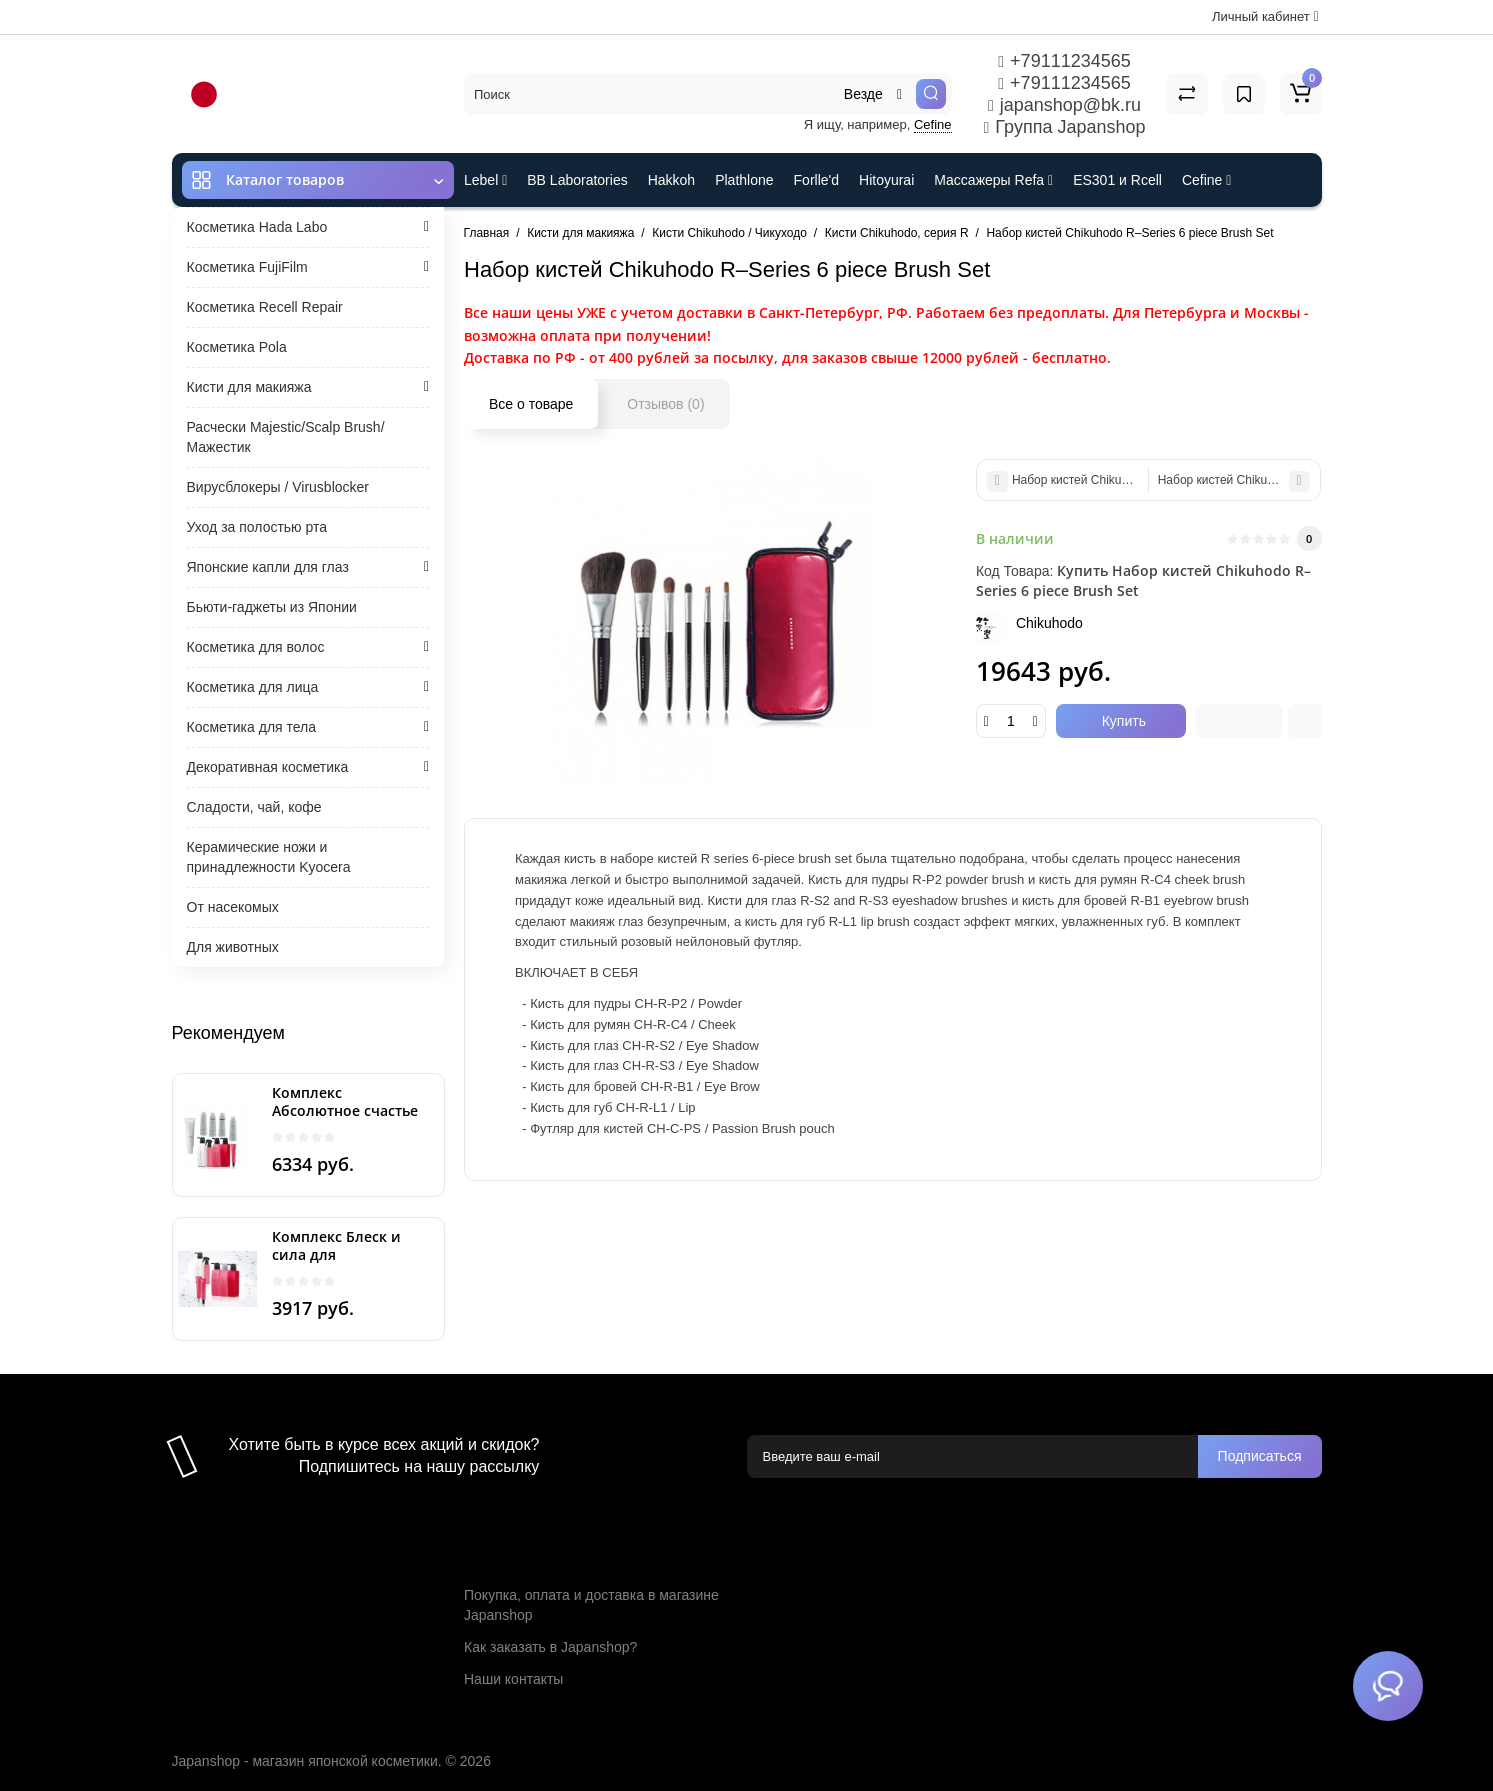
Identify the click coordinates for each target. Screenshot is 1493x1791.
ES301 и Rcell (1117, 180)
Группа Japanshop (1065, 127)
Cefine (933, 124)
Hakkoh (671, 180)
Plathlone (744, 180)
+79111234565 (1064, 61)
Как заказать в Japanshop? (550, 1647)
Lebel (485, 180)
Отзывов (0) (665, 404)
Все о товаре (531, 404)
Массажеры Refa (993, 180)
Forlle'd (816, 180)
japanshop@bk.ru (1064, 105)
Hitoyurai (886, 180)
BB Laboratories (577, 180)
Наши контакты (513, 1679)
